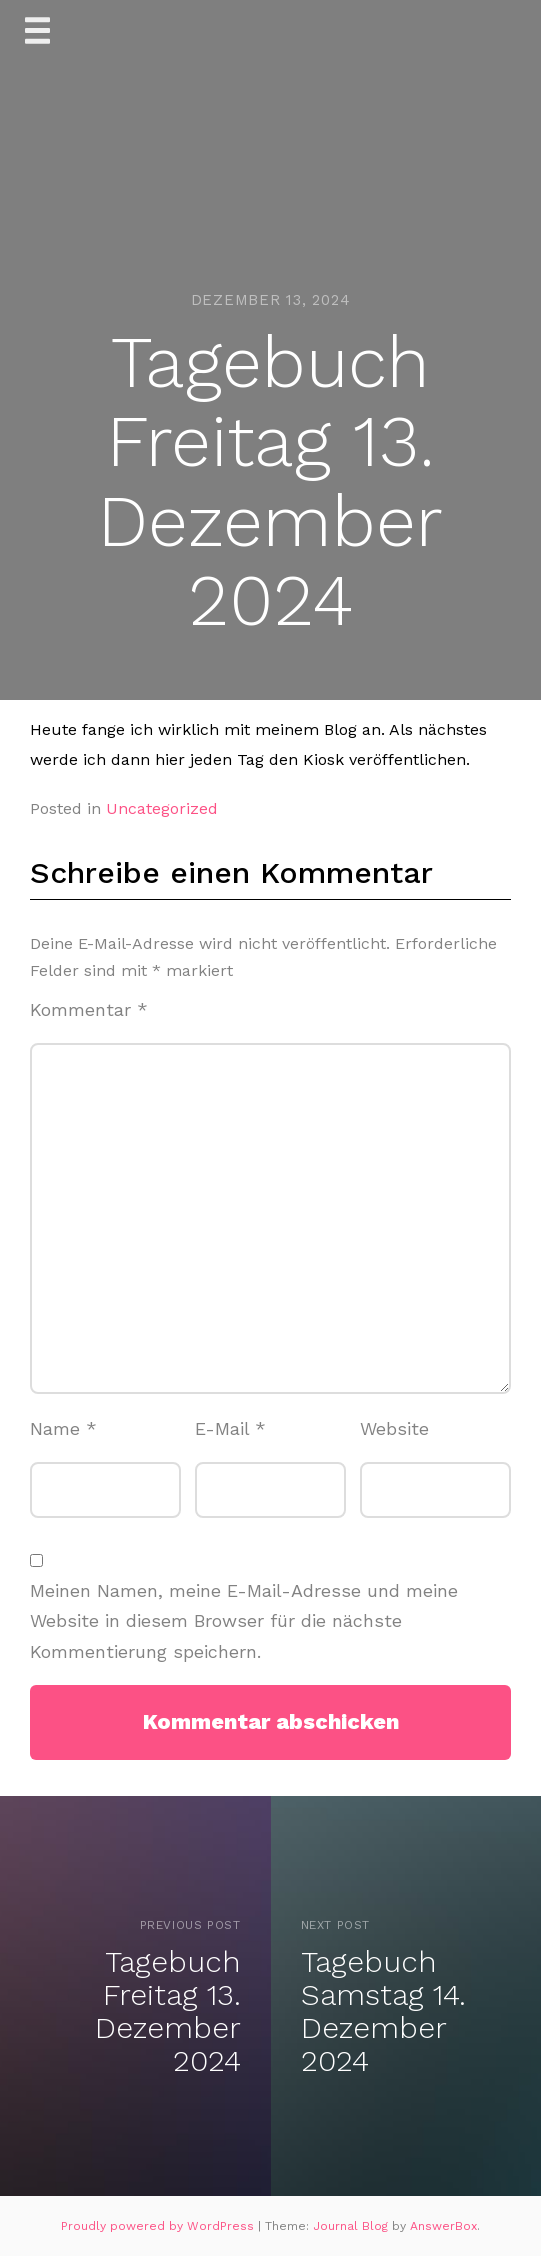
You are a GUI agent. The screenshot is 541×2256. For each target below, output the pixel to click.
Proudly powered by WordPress (159, 2226)
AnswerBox (443, 2226)
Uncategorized (162, 808)
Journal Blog (352, 2226)
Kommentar (89, 1009)
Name (63, 1428)
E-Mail (230, 1428)
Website (394, 1428)
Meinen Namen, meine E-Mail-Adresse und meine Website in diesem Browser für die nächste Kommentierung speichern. (244, 1621)
